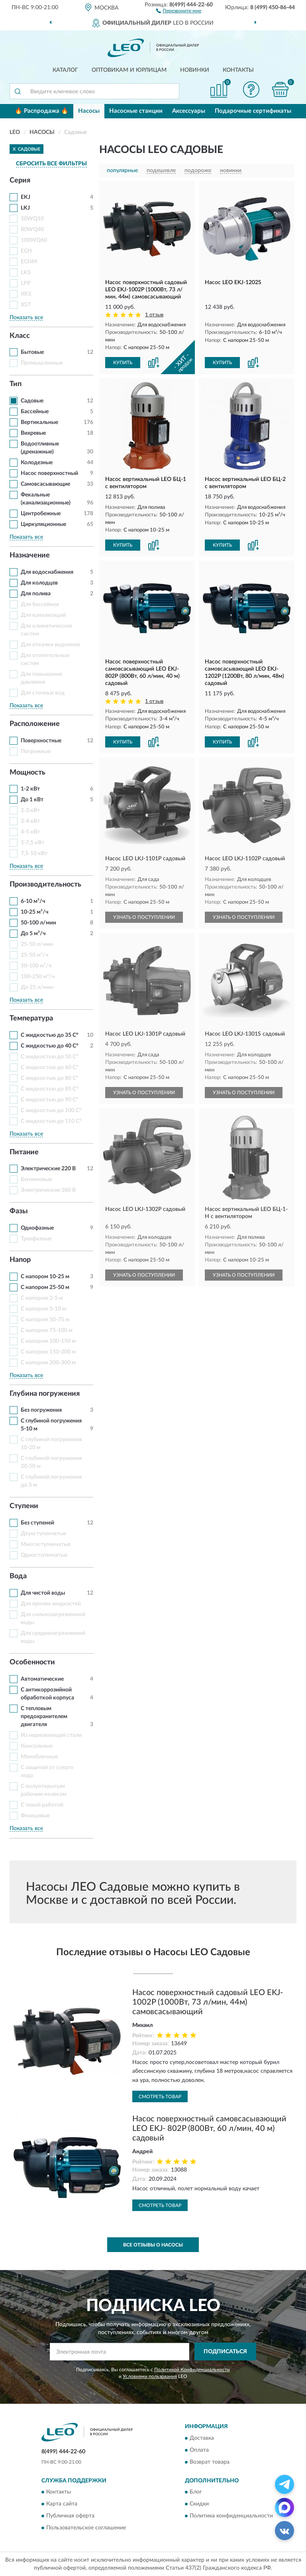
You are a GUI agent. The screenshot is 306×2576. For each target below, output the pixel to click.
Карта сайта (61, 2504)
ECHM (29, 262)
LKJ (25, 208)
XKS (26, 294)
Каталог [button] (65, 70)
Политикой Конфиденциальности (192, 2369)
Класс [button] (20, 335)
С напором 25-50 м (45, 1287)
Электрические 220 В (48, 1168)
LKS (26, 272)
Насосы (89, 111)
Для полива (36, 593)
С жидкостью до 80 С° (49, 1078)
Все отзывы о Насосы (153, 2244)
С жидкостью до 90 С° (49, 1100)
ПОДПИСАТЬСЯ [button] (225, 2351)
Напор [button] (20, 1259)
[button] (178, 10)
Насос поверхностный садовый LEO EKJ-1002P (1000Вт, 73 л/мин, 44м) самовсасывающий (207, 2002)
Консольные (37, 1746)
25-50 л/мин (37, 944)
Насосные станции (136, 111)
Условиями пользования (150, 2376)
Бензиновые (36, 1179)
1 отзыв (154, 315)
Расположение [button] (35, 724)
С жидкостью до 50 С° (49, 1056)
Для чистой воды (43, 1593)
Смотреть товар (160, 2096)
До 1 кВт (32, 799)
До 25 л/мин (37, 987)
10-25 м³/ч (34, 912)
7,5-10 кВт (34, 853)
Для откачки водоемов (50, 644)
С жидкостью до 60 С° (49, 1067)
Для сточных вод (43, 693)
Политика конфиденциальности (231, 2516)
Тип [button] (16, 384)
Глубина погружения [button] (45, 1393)
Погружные (36, 751)
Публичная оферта (70, 2516)
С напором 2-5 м (42, 1298)
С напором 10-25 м (45, 1276)
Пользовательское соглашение (86, 2528)
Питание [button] (24, 1152)
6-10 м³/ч (33, 901)
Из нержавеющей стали (51, 1735)
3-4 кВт (30, 821)
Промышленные (42, 363)
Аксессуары (188, 111)
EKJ (25, 197)
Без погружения (41, 1410)
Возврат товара (210, 2462)
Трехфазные (36, 1239)
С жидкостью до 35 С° (49, 1035)
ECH (26, 251)
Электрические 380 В (48, 1190)
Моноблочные (39, 1757)
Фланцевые (35, 1816)
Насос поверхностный (49, 473)
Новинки (194, 70)
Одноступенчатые (44, 1555)
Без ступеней (37, 1523)
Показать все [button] (26, 317)
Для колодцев (39, 583)
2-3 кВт (30, 810)
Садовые (32, 401)
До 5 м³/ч (33, 933)
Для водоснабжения (47, 572)
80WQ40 (32, 229)
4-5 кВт (30, 832)
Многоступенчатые (46, 1544)
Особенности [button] (32, 1662)
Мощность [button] (27, 772)
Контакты (238, 70)
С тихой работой (42, 1805)
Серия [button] (20, 180)
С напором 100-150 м (48, 1341)
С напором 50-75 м (45, 1319)
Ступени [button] (24, 1506)
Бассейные (35, 411)
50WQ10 (32, 219)
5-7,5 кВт (32, 843)
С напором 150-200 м (48, 1352)
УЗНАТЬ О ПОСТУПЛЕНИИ (144, 917)
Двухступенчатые (43, 1533)
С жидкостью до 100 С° (51, 1110)
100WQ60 (34, 240)
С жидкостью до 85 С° (49, 1089)
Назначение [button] (30, 555)
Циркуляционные (43, 524)
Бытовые (32, 352)
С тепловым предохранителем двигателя (44, 1716)
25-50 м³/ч (34, 955)
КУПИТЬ (122, 362)
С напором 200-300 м (48, 1362)
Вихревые (33, 433)
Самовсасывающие (45, 484)
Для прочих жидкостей (51, 1604)
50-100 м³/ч (36, 966)
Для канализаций (43, 615)
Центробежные (41, 513)
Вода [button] (18, 1576)
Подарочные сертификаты (253, 111)
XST (26, 305)
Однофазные (37, 1228)
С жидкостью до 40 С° (49, 1046)
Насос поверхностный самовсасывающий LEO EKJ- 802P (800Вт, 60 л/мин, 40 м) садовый (209, 2128)
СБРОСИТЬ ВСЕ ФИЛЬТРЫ (51, 164)
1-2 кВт (30, 789)
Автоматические (42, 1679)
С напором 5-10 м (43, 1309)
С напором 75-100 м (47, 1330)
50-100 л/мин (38, 923)
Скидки (199, 2504)
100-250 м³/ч (38, 976)
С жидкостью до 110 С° (51, 1121)
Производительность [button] (45, 884)
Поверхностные (41, 741)
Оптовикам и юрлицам (129, 70)
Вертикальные (39, 422)
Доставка (202, 2438)
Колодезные (37, 462)
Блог (196, 2492)
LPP (26, 283)
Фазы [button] (19, 1211)
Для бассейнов (40, 604)
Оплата (199, 2450)
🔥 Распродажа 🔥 (42, 111)
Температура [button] (31, 1018)
